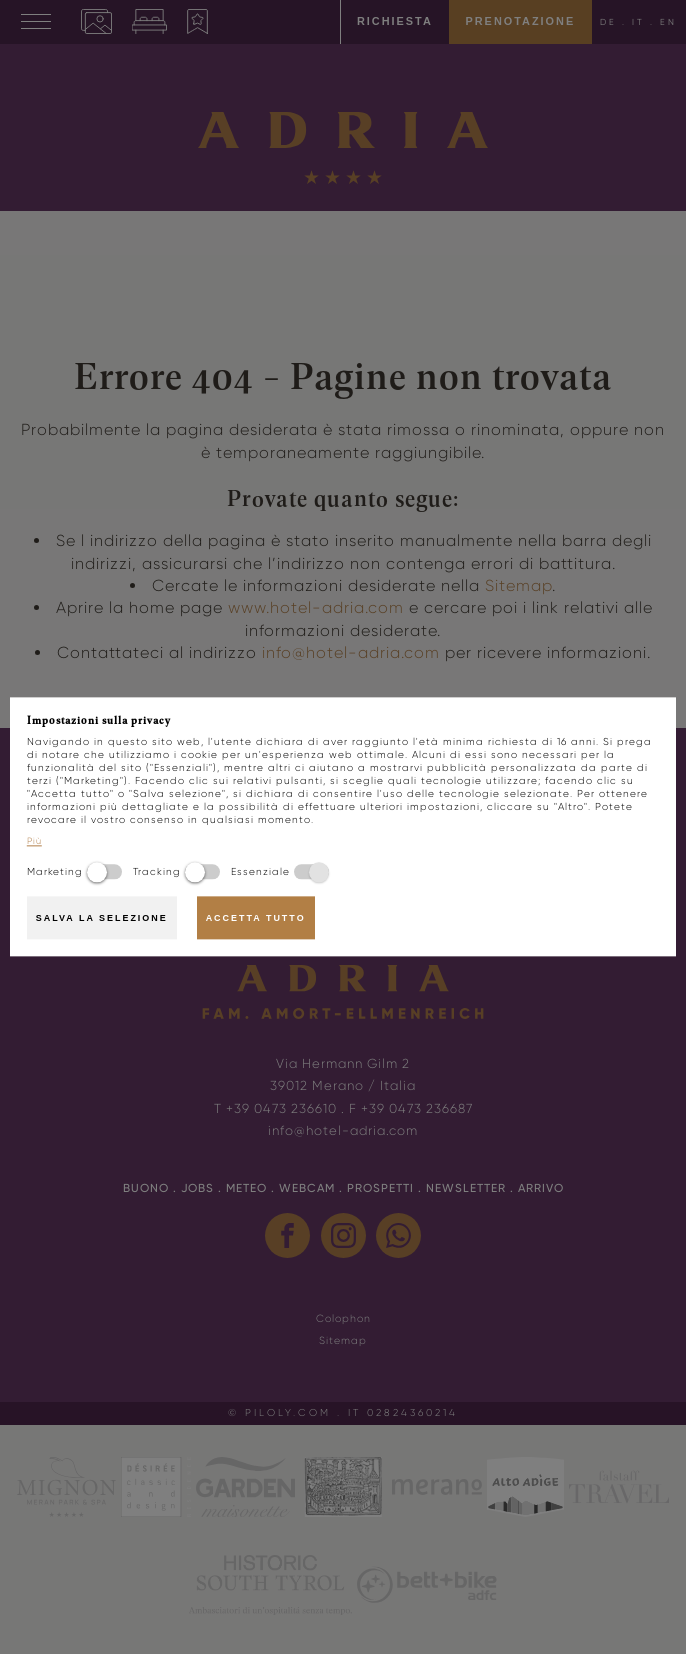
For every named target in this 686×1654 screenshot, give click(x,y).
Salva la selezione (102, 918)
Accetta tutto (256, 918)
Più (34, 842)
